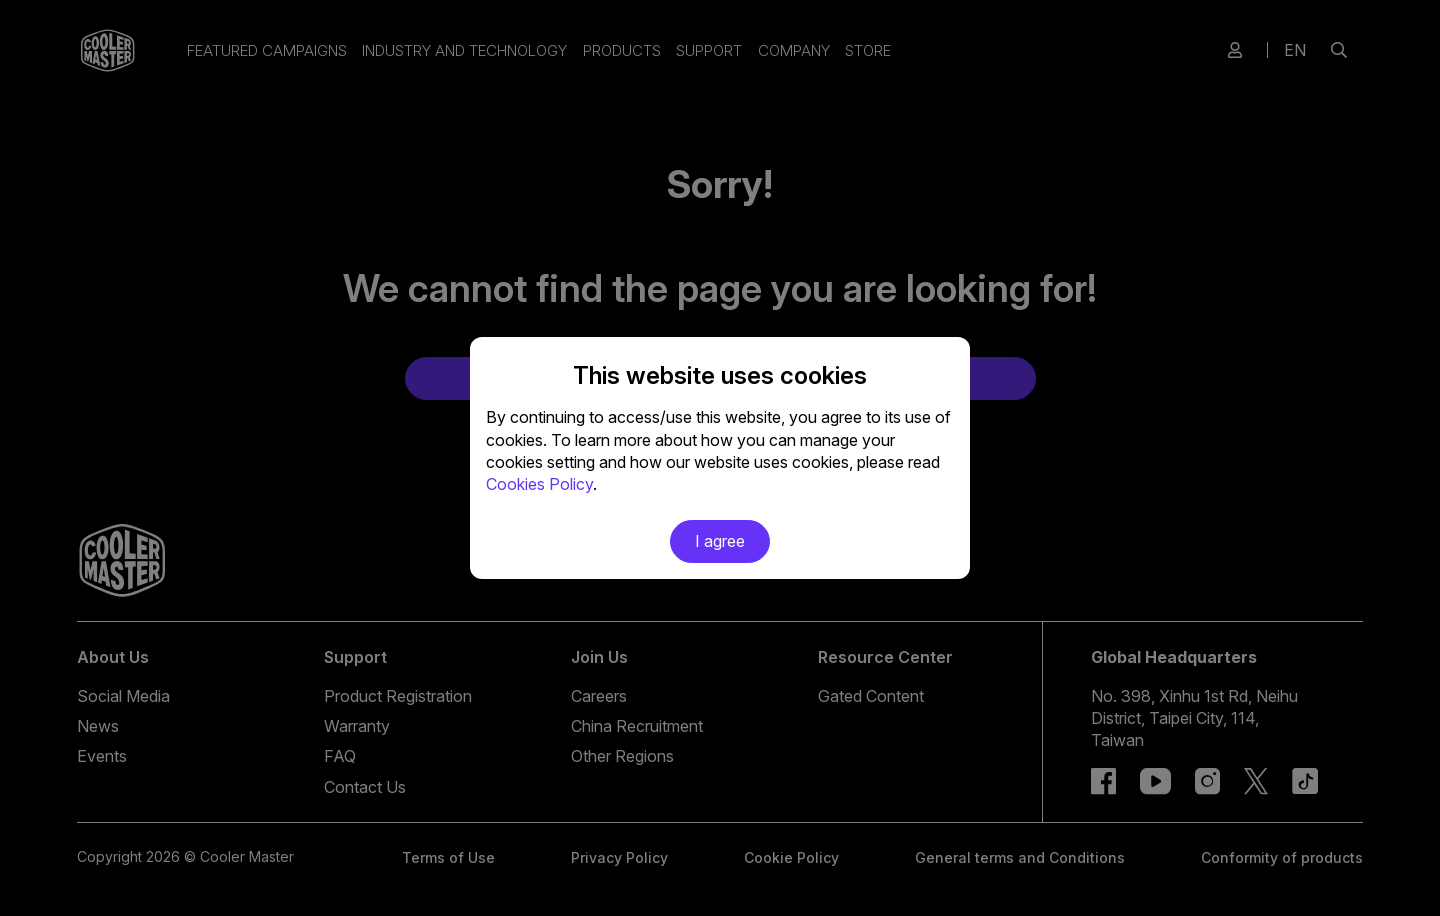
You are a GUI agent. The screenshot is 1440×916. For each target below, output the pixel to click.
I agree (720, 541)
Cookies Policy (539, 484)
